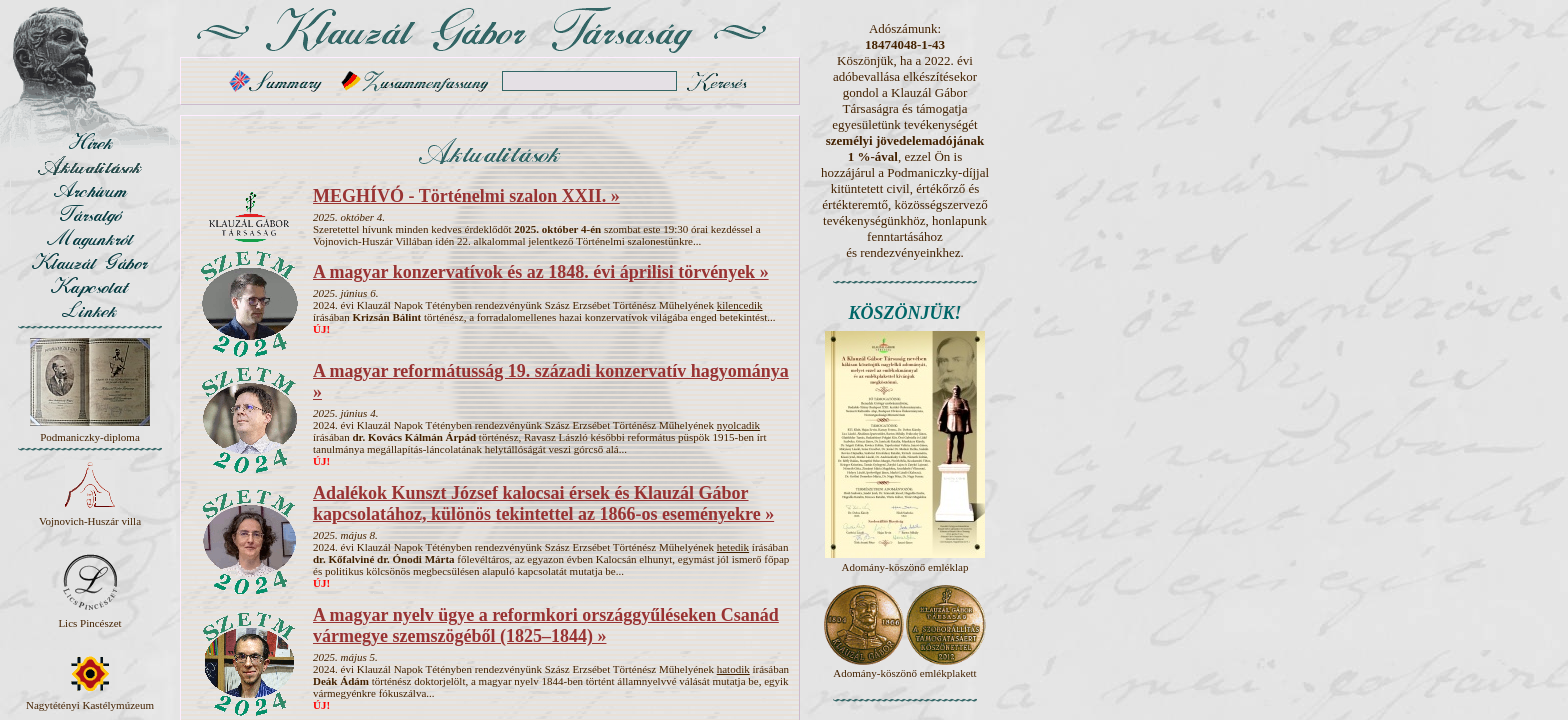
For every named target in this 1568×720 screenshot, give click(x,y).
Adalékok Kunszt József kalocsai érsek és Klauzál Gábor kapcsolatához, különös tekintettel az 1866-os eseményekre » (543, 503)
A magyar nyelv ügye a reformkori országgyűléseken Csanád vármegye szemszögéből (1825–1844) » (546, 625)
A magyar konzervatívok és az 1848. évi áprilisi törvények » (541, 272)
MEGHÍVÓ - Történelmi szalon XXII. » (466, 196)
